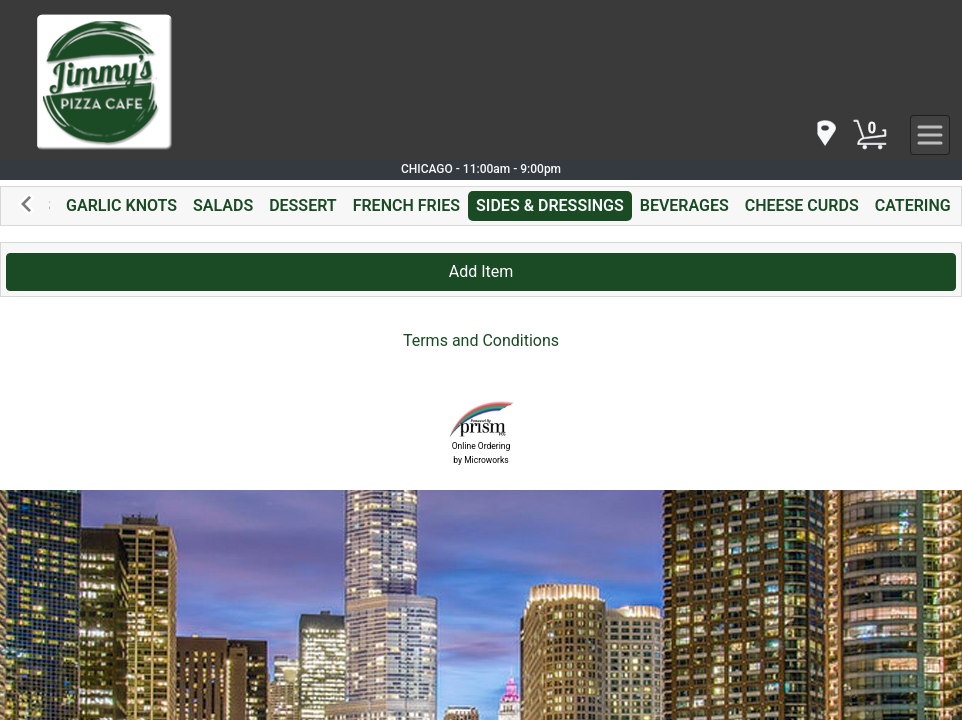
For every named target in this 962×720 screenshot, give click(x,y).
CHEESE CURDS (802, 205)
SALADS (223, 205)
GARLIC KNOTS (121, 205)
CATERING (913, 205)
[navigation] (825, 134)
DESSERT (303, 205)
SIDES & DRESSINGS (550, 205)
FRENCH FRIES (406, 205)
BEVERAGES (684, 205)
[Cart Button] (870, 135)
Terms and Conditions (481, 340)
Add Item (481, 271)
